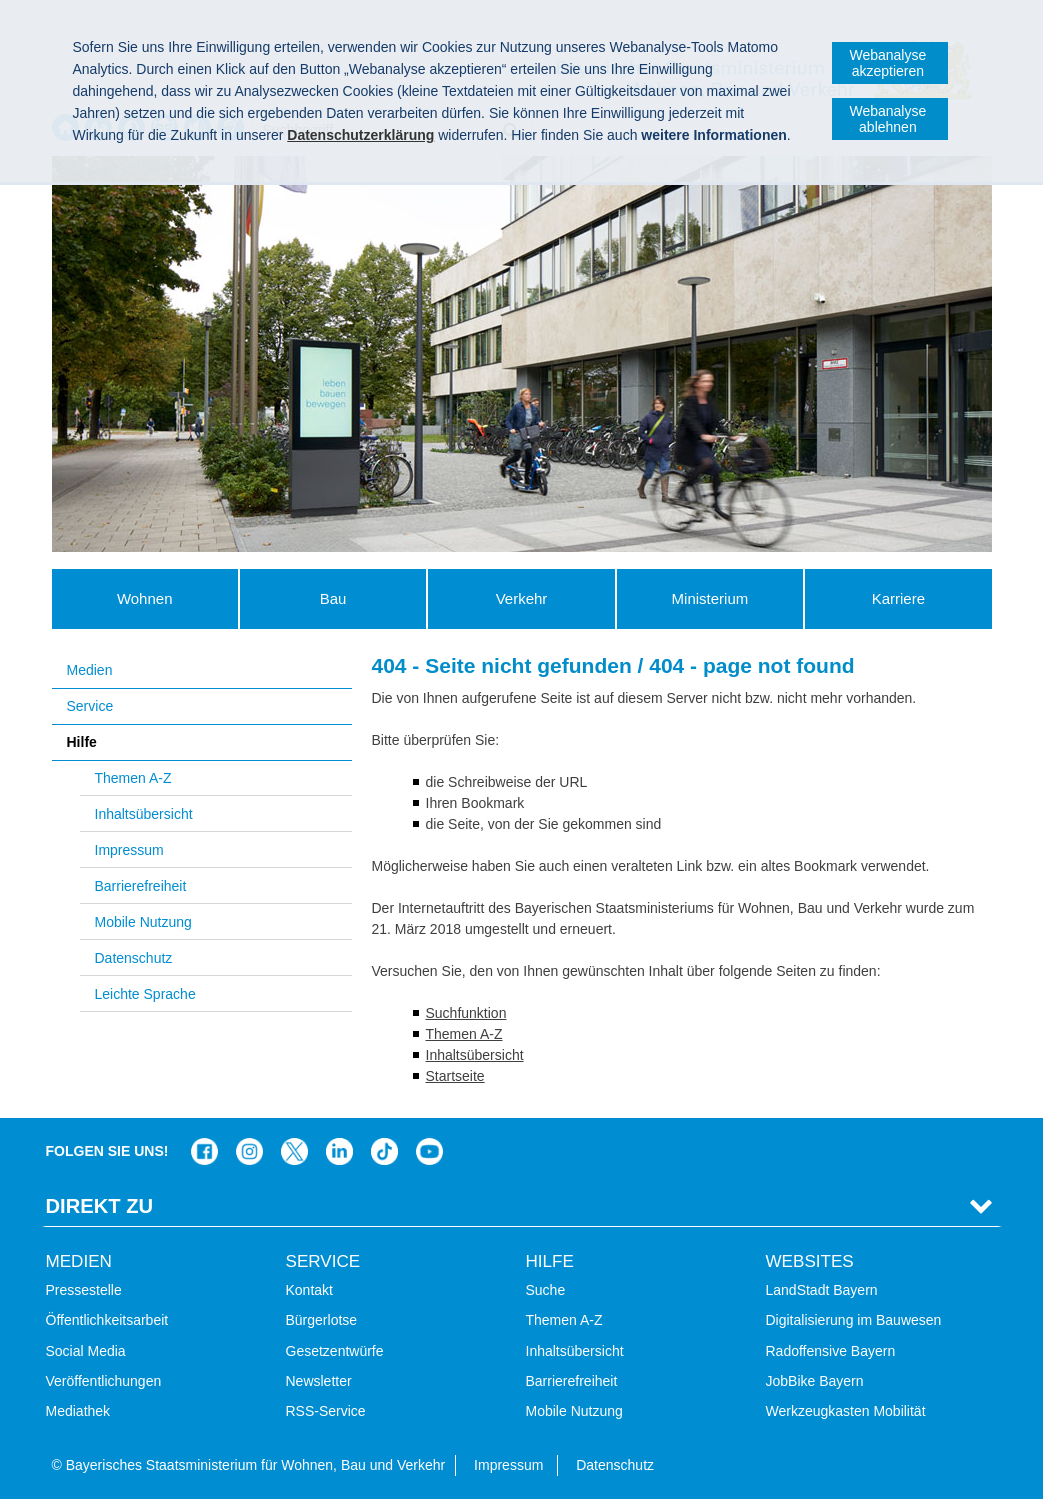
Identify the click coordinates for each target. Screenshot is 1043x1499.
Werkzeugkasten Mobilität (846, 1411)
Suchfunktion (466, 1013)
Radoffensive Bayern (831, 1351)
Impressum (129, 850)
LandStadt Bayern (822, 1290)
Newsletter (319, 1381)
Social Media (86, 1351)
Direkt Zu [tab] (100, 1206)
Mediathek (78, 1411)
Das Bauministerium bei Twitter (294, 1151)
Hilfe (82, 742)
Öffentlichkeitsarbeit (107, 1320)
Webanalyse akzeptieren (887, 63)
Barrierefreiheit (141, 886)
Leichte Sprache (145, 994)
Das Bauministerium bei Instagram (249, 1151)
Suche (546, 1290)
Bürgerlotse (322, 1320)
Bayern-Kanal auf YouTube (429, 1151)
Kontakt (309, 1290)
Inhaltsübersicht (144, 814)
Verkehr (522, 598)
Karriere (898, 598)
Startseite (455, 1076)
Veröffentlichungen (104, 1381)
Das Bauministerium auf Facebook (204, 1151)
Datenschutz (134, 958)
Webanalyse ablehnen (887, 119)
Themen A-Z (133, 778)
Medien (90, 670)
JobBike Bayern (815, 1381)
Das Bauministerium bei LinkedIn (339, 1151)
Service (90, 706)
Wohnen (145, 598)
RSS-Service (326, 1411)
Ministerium (710, 598)
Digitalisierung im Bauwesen (854, 1320)
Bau (333, 598)
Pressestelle (84, 1290)
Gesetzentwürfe (335, 1351)
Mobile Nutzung (143, 922)
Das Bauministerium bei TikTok (384, 1151)
